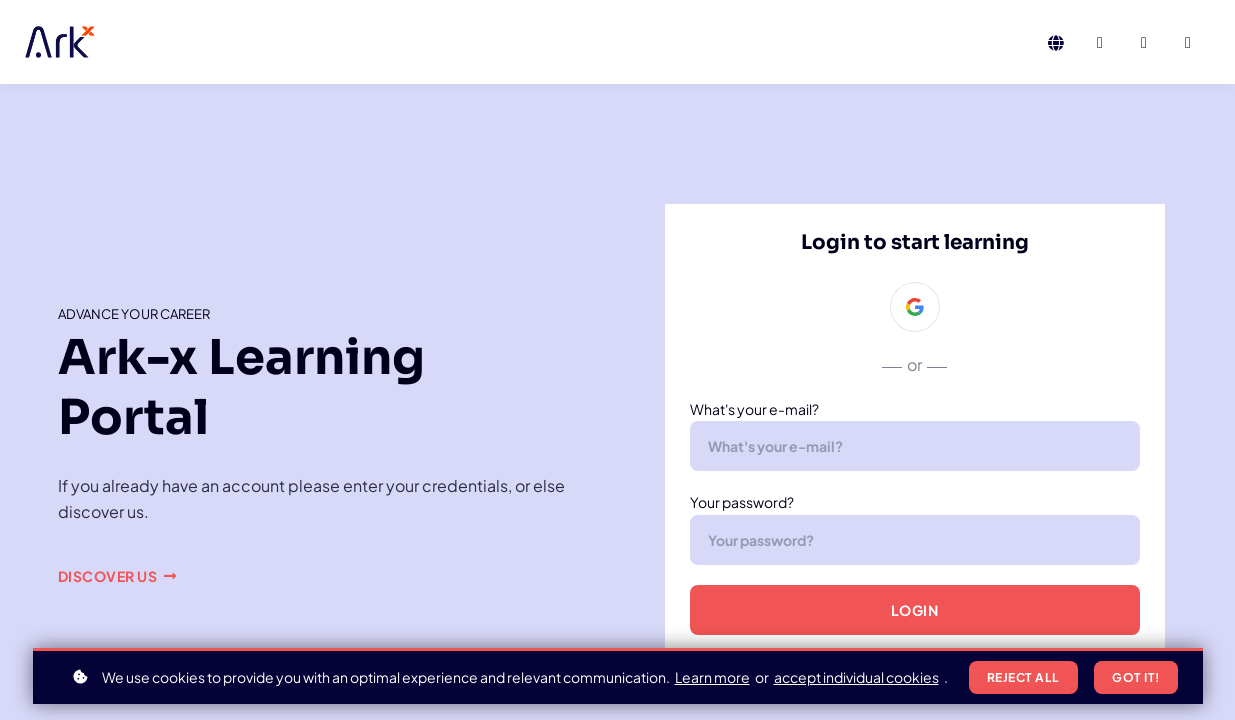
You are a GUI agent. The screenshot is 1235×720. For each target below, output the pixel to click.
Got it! (1136, 677)
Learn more (712, 677)
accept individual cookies (856, 677)
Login (915, 610)
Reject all (1023, 677)
